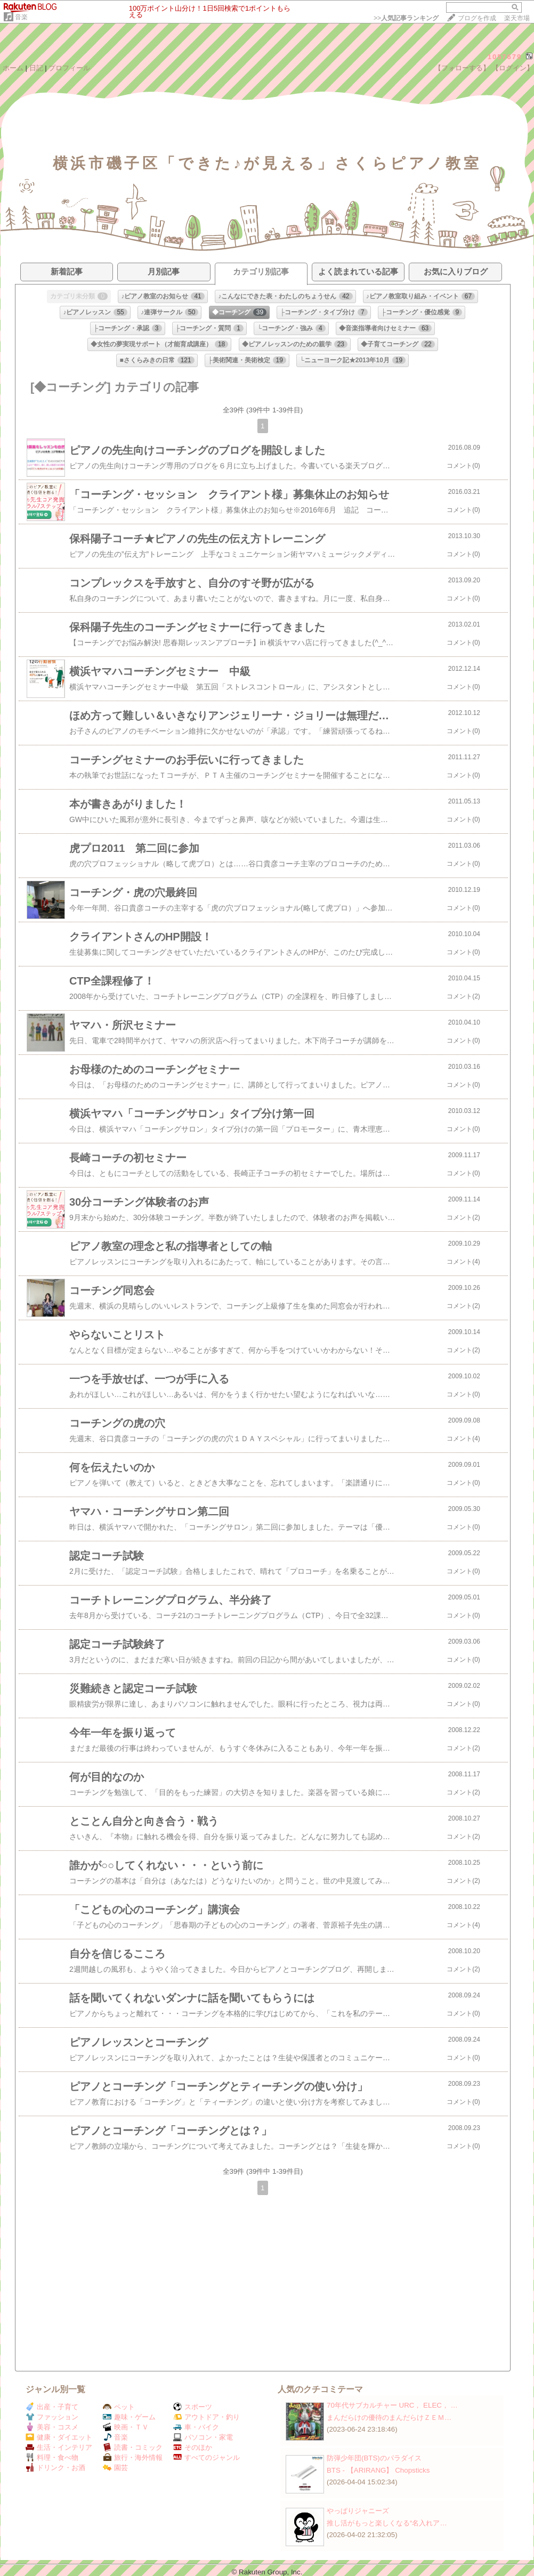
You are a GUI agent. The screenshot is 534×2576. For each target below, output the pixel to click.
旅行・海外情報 (133, 2457)
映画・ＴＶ (126, 2427)
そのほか (192, 2447)
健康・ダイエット (59, 2437)
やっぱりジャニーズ (358, 2511)
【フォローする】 (462, 68)
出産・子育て (52, 2407)
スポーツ (192, 2407)
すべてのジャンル (206, 2457)
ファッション (52, 2417)
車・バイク (196, 2427)
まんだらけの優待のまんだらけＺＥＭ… (389, 2417)
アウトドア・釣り (206, 2417)
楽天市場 (517, 18)
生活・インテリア (59, 2447)
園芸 (115, 2468)
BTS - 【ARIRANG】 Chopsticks (378, 2470)
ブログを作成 (477, 18)
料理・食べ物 (52, 2457)
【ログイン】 (512, 68)
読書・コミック (133, 2447)
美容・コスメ (52, 2427)
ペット (119, 2407)
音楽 (21, 17)
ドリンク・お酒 (55, 2468)
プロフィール (69, 68)
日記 (36, 68)
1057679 (505, 57)
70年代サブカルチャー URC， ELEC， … (392, 2405)
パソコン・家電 (203, 2437)
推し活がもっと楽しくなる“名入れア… (387, 2523)
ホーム (13, 68)
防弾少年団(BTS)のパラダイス (374, 2458)
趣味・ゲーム (129, 2417)
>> (406, 18)
